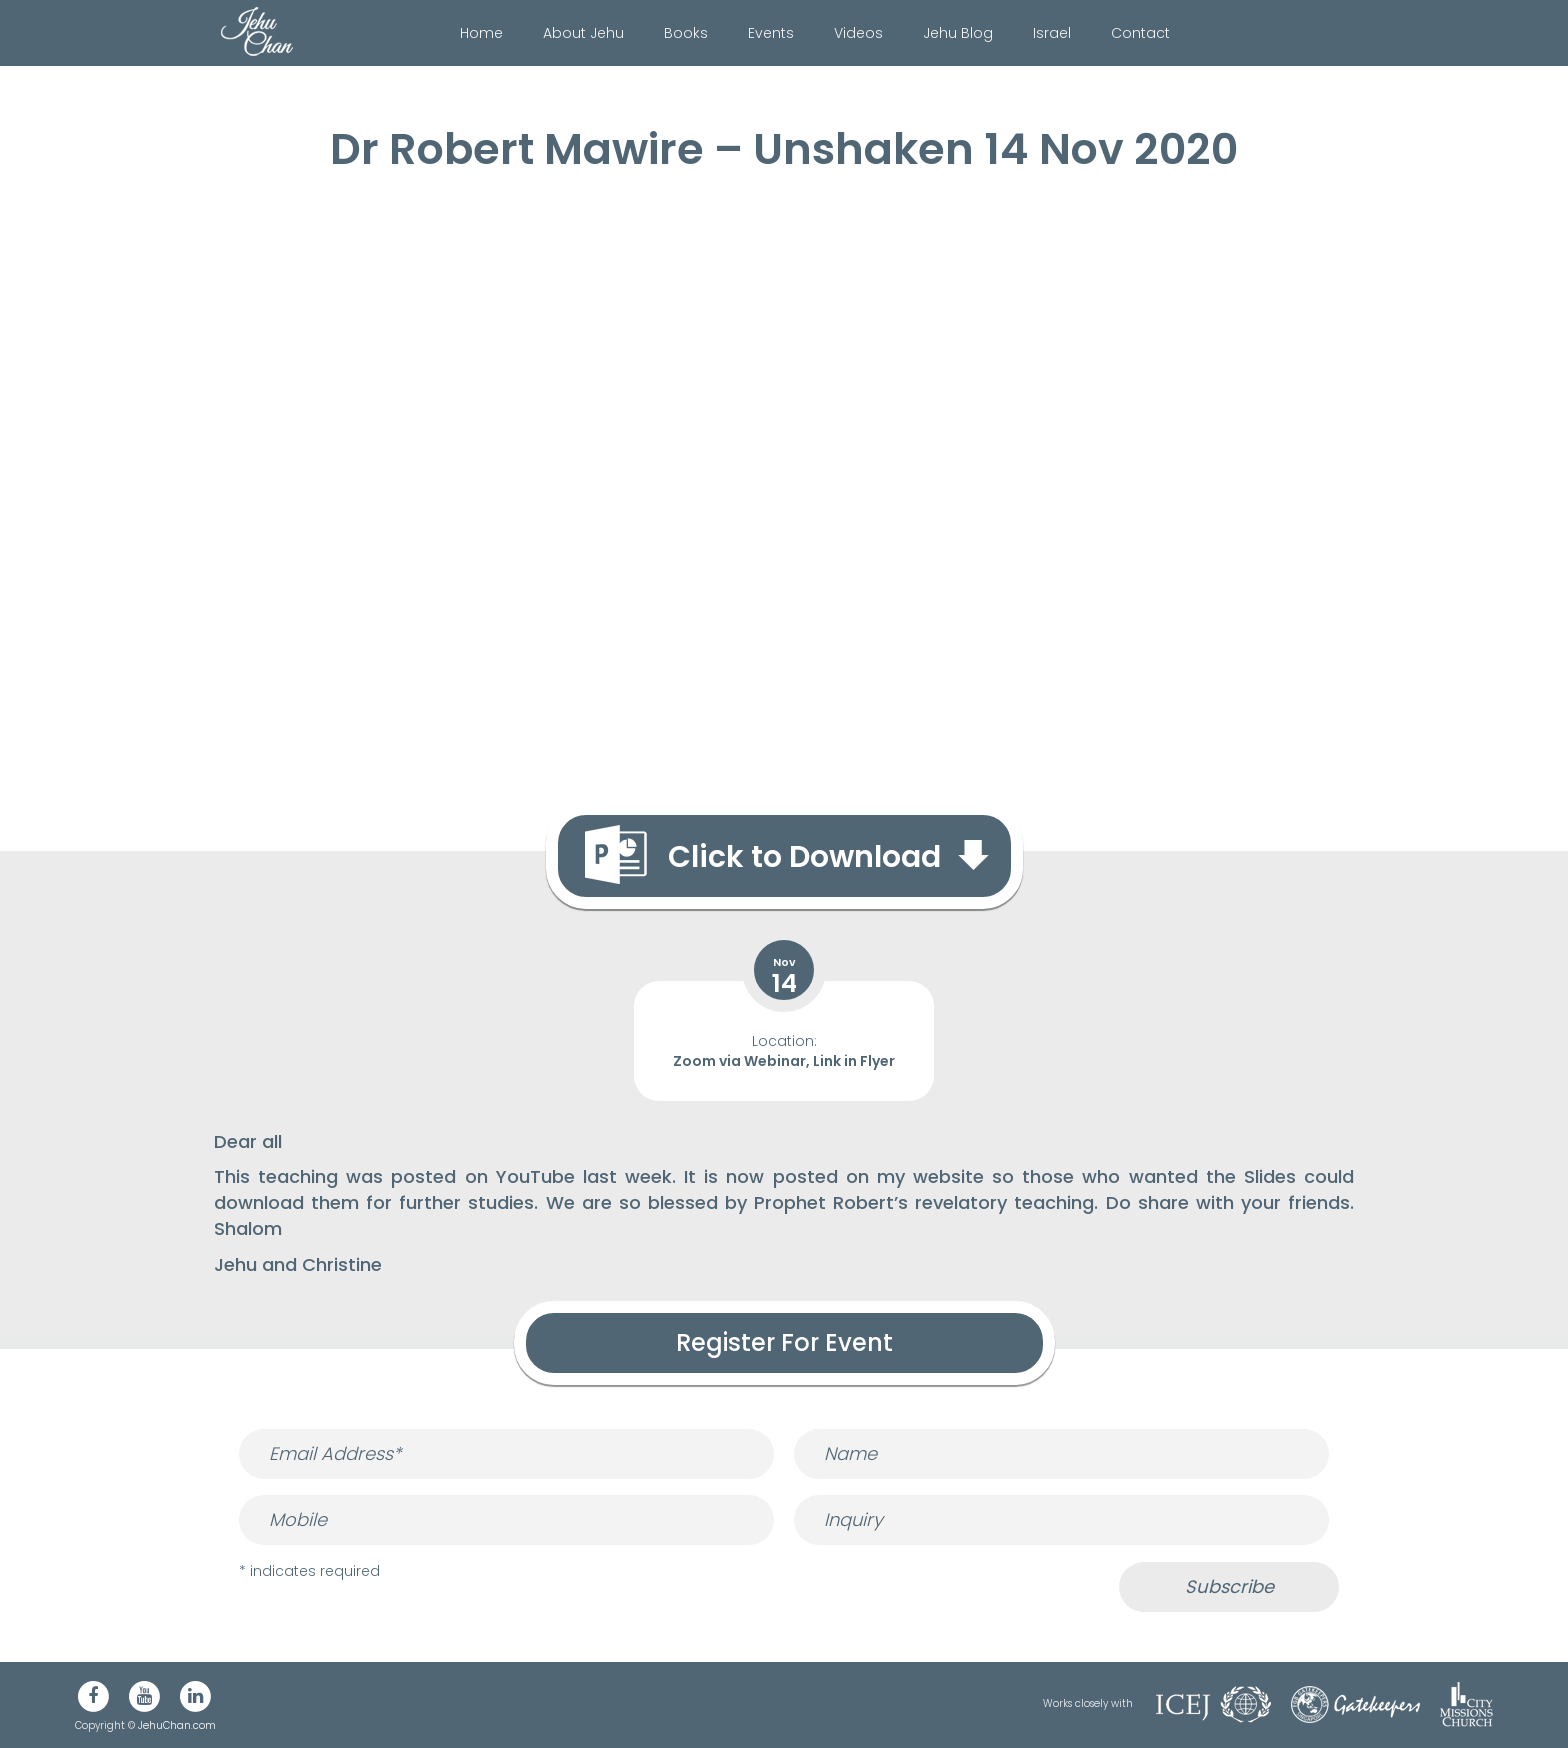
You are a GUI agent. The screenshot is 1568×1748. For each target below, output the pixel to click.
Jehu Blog (958, 33)
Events (771, 33)
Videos (858, 33)
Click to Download (804, 857)
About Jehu (583, 33)
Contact (1140, 33)
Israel (1052, 33)
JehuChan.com (177, 1725)
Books (686, 33)
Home (481, 33)
